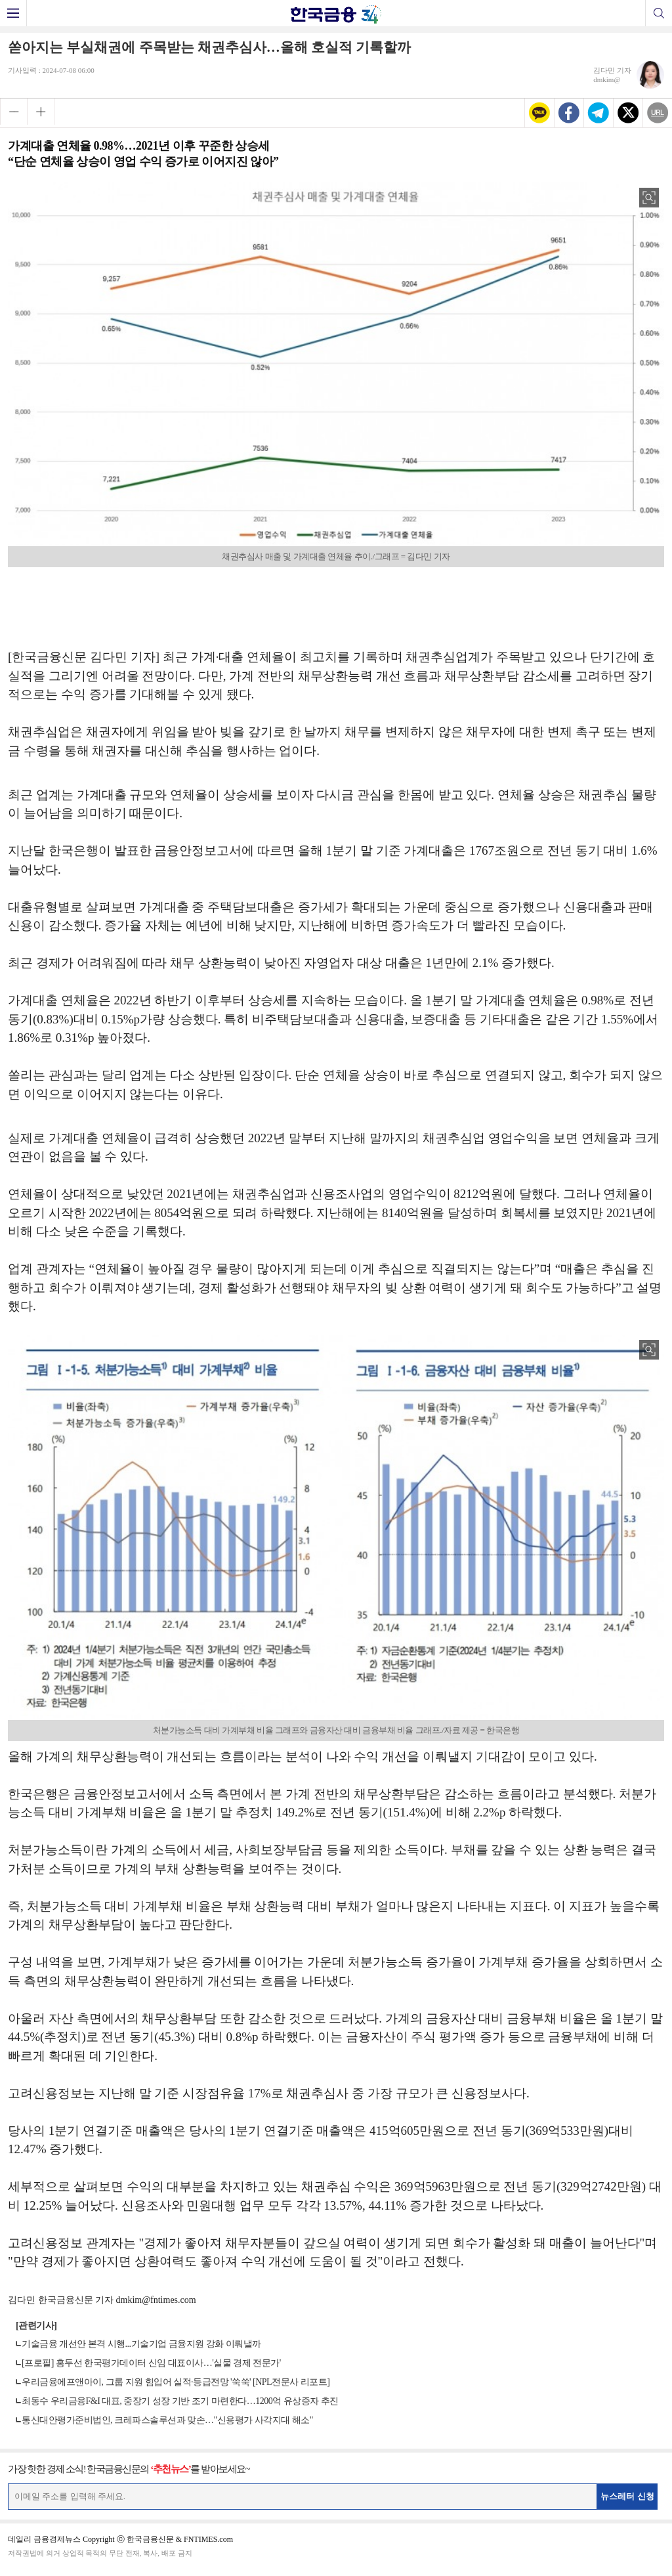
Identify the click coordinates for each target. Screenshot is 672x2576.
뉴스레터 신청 (627, 2496)
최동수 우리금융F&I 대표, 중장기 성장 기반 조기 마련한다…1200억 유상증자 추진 (180, 2401)
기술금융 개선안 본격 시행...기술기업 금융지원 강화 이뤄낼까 (141, 2344)
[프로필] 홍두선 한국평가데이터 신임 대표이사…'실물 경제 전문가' (151, 2363)
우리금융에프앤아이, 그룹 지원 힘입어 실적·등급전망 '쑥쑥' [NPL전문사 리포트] (175, 2382)
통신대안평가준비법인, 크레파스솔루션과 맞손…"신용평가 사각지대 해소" (167, 2420)
